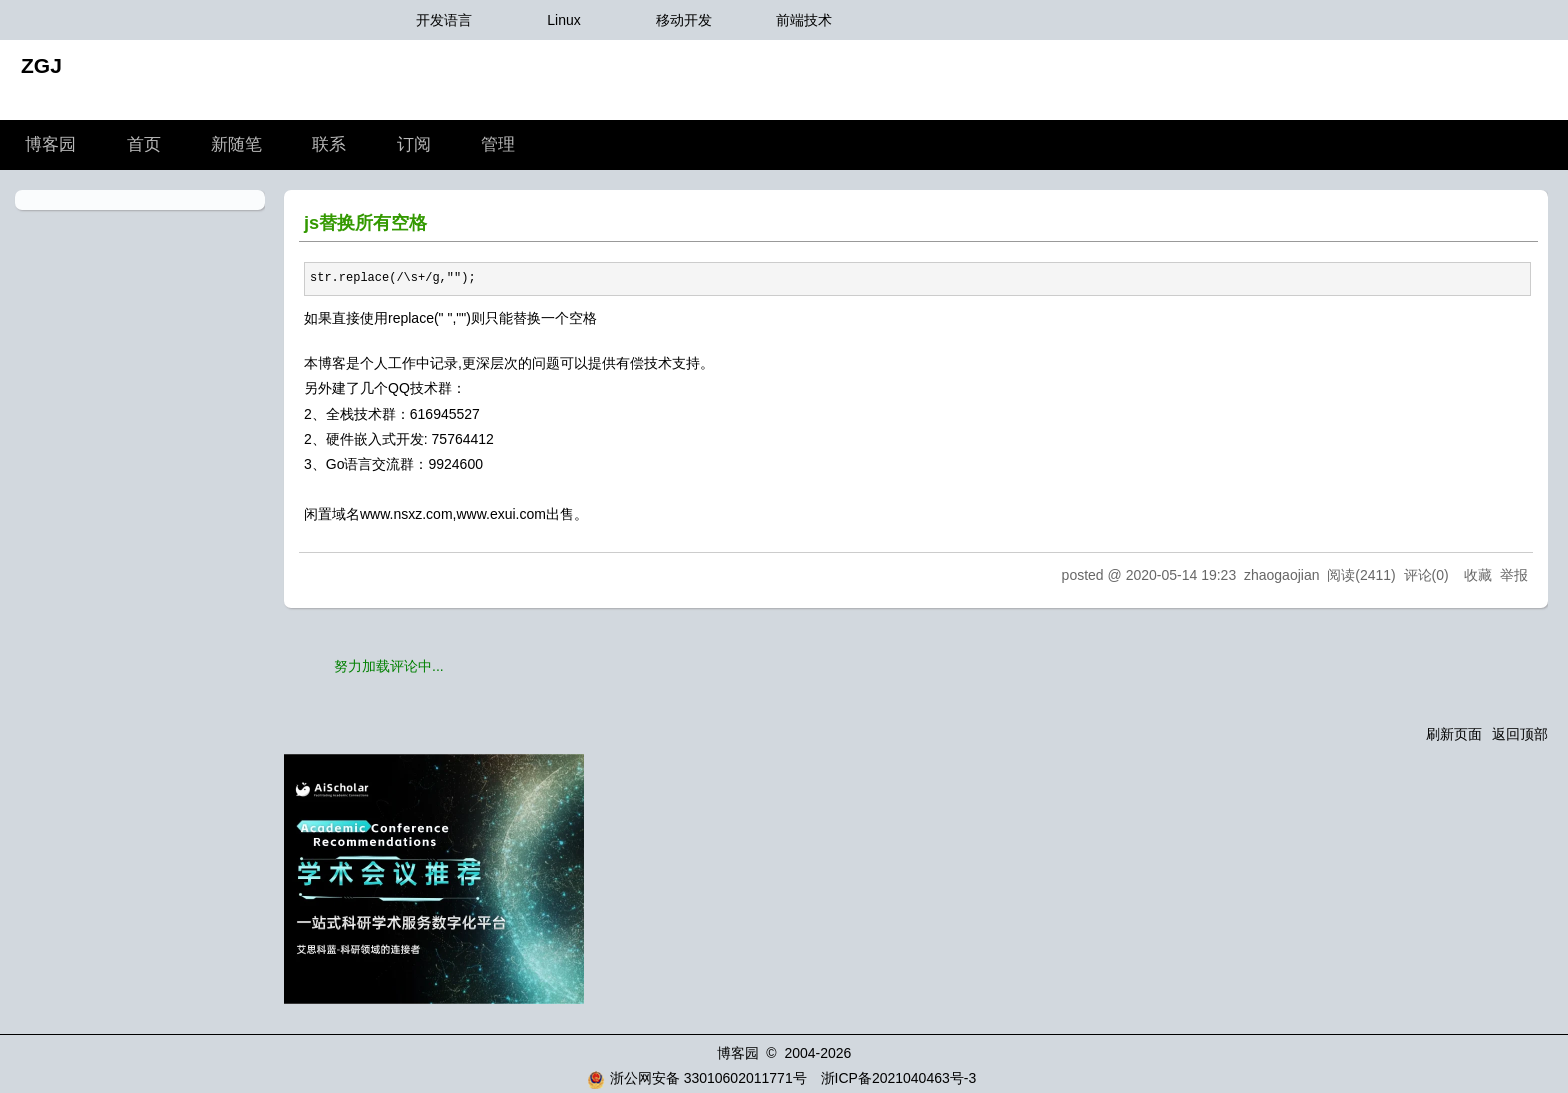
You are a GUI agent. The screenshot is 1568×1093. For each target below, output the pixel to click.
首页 (144, 144)
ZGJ (41, 65)
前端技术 (804, 20)
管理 (498, 144)
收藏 (1478, 575)
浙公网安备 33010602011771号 (697, 1078)
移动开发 (684, 20)
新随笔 (236, 144)
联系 (329, 144)
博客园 (50, 144)
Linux (563, 20)
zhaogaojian (1282, 575)
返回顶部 (1520, 734)
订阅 (414, 144)
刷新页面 (1454, 734)
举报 (1514, 575)
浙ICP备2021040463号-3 (899, 1078)
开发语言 (444, 20)
